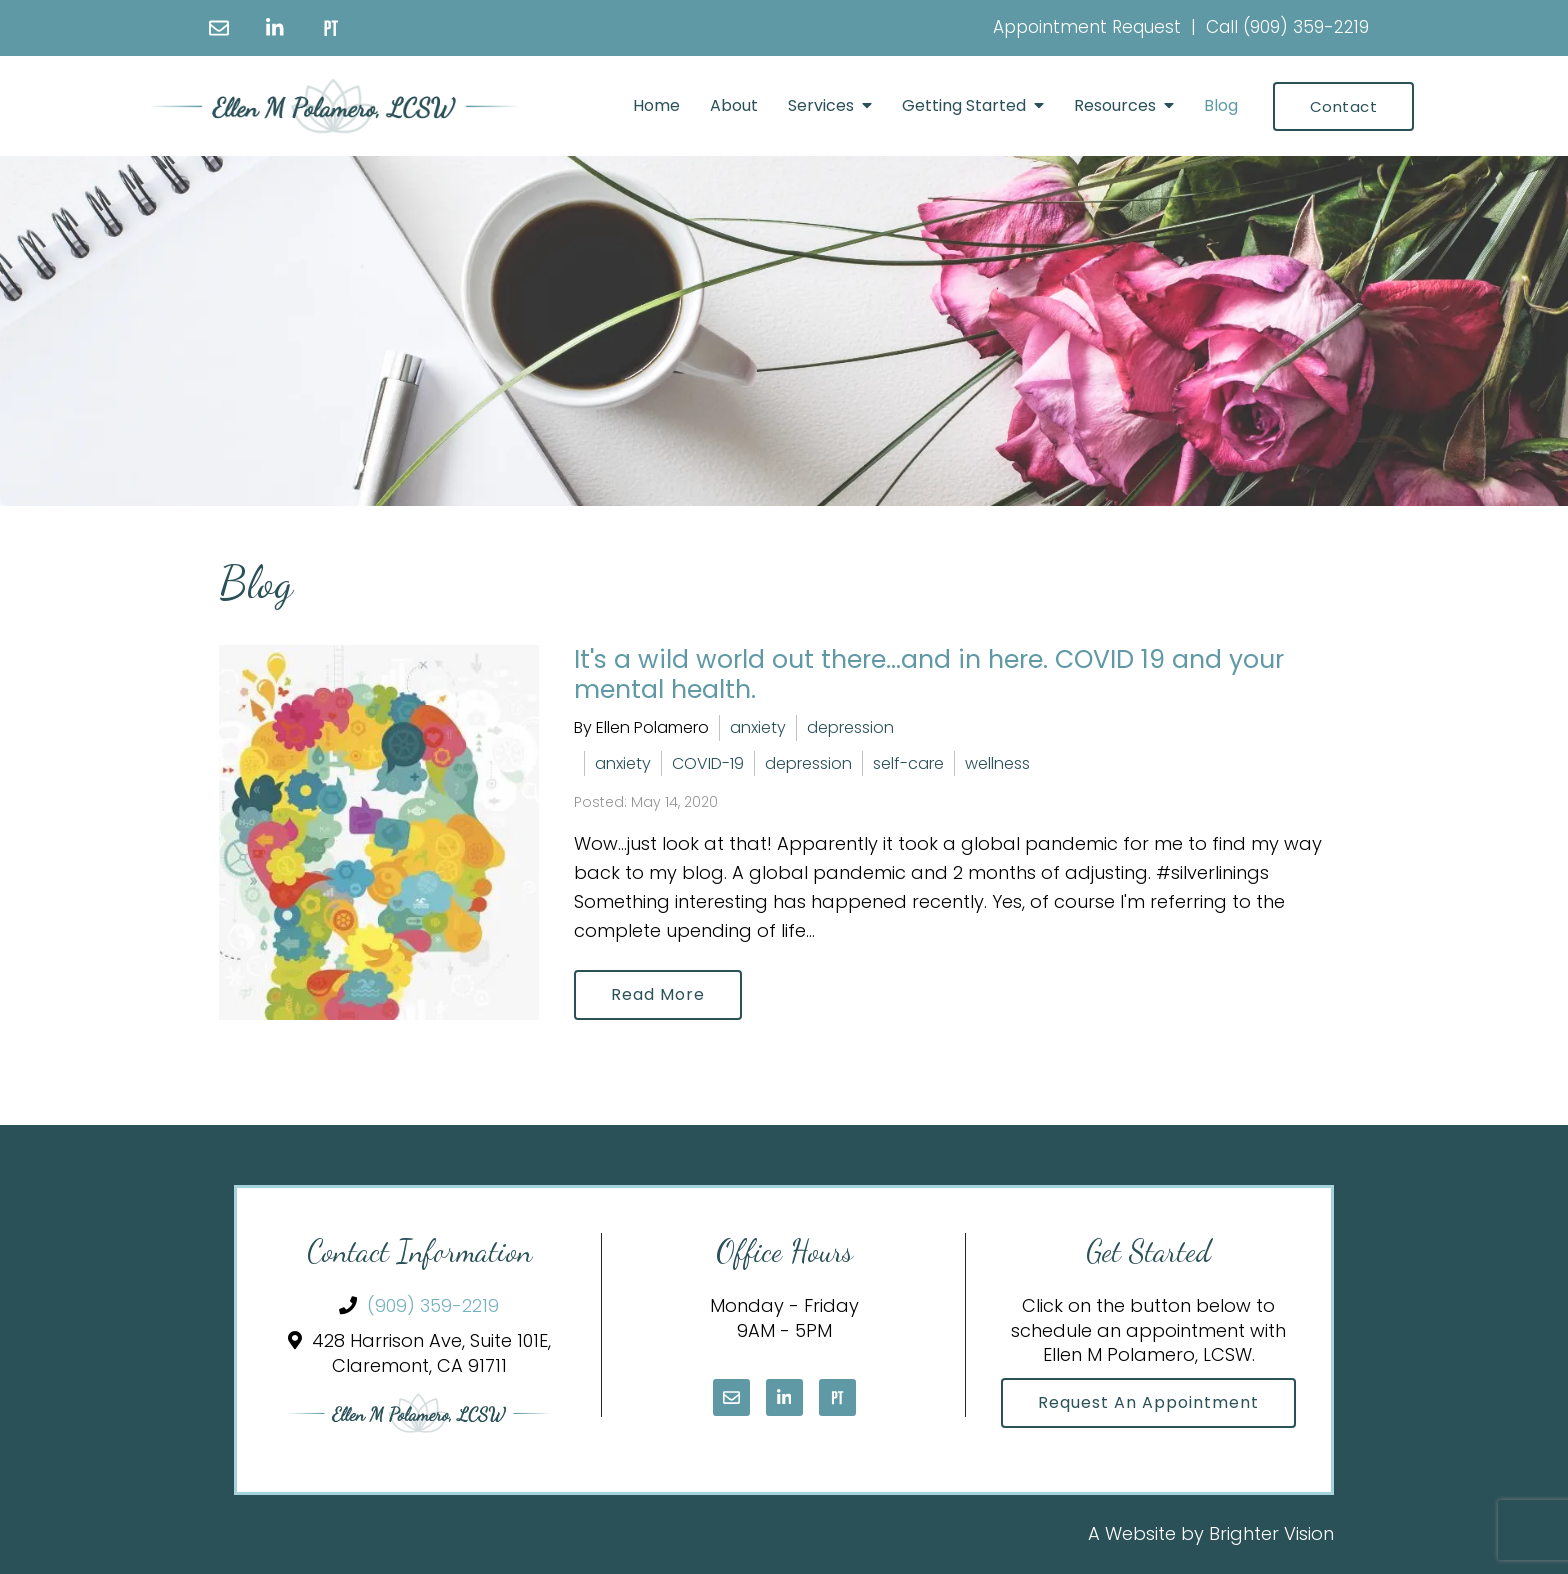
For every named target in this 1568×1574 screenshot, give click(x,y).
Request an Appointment (1148, 1402)
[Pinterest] (331, 28)
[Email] (219, 28)
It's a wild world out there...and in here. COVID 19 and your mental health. (929, 674)
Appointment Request (1087, 27)
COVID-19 (708, 763)
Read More (658, 994)
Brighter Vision (1271, 1533)
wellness (997, 763)
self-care (908, 763)
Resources (1115, 105)
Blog (1221, 105)
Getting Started (964, 105)
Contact (1344, 106)
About (734, 105)
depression (850, 727)
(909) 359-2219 (1306, 27)
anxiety (758, 727)
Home (656, 105)
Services (821, 105)
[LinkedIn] (275, 28)
